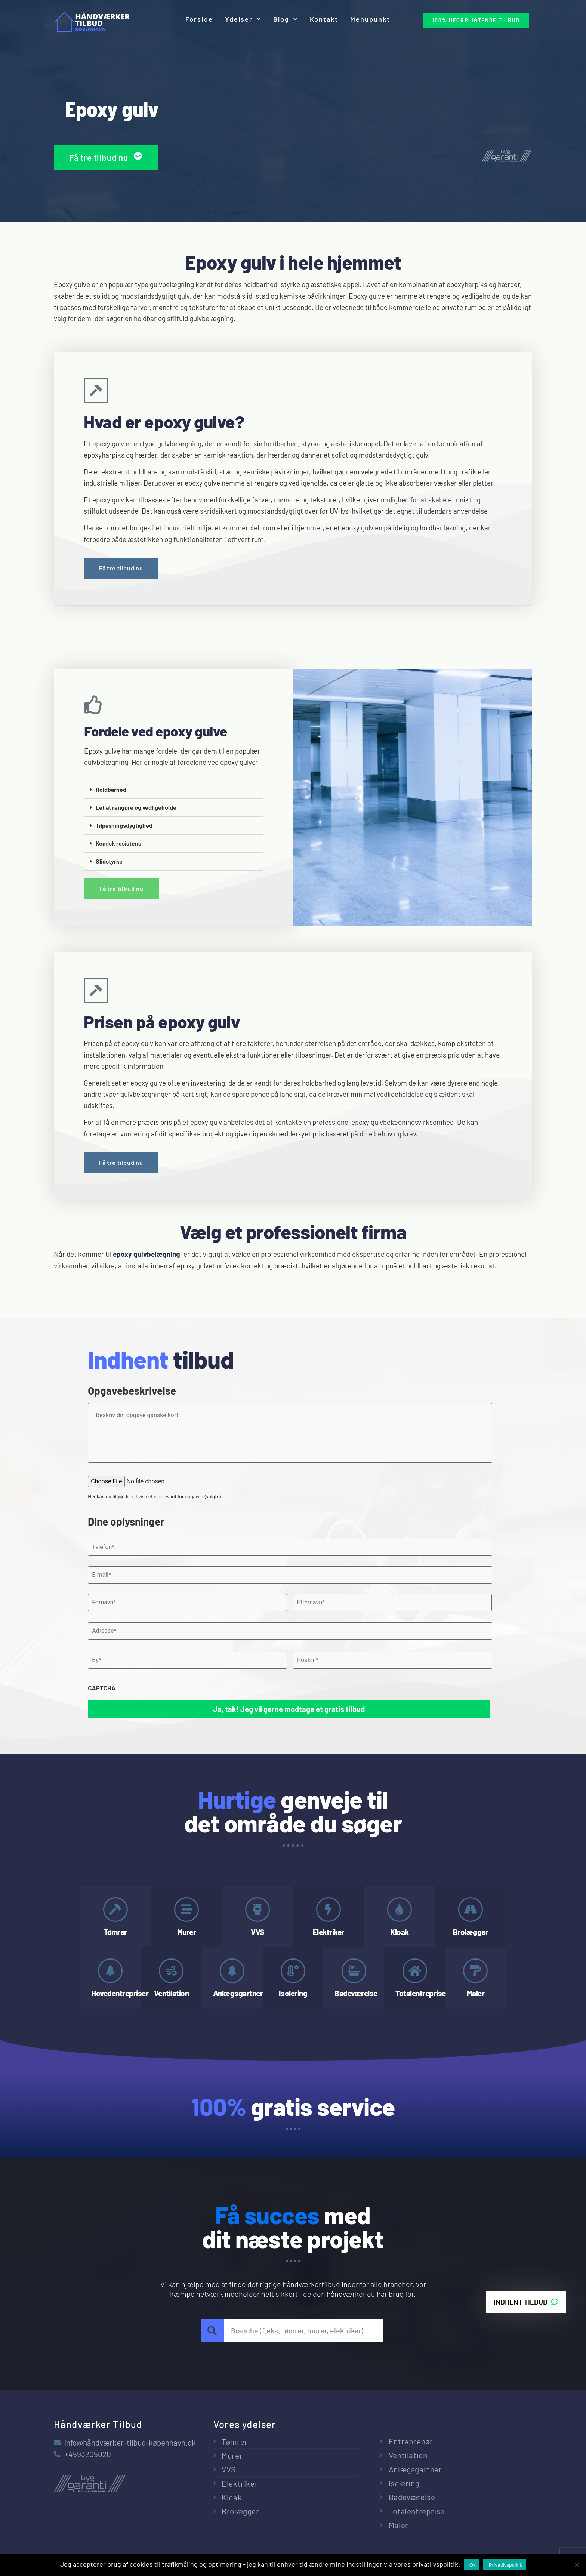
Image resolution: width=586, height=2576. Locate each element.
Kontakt (324, 19)
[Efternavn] (392, 1602)
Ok (472, 2565)
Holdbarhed (111, 789)
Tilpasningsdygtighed (124, 825)
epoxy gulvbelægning (146, 1254)
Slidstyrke (109, 861)
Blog (285, 19)
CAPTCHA (101, 1688)
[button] (173, 790)
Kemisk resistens (118, 843)
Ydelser (243, 19)
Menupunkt (370, 19)
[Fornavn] (187, 1602)
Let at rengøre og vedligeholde (136, 807)
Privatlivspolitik (505, 2565)
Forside (199, 19)
